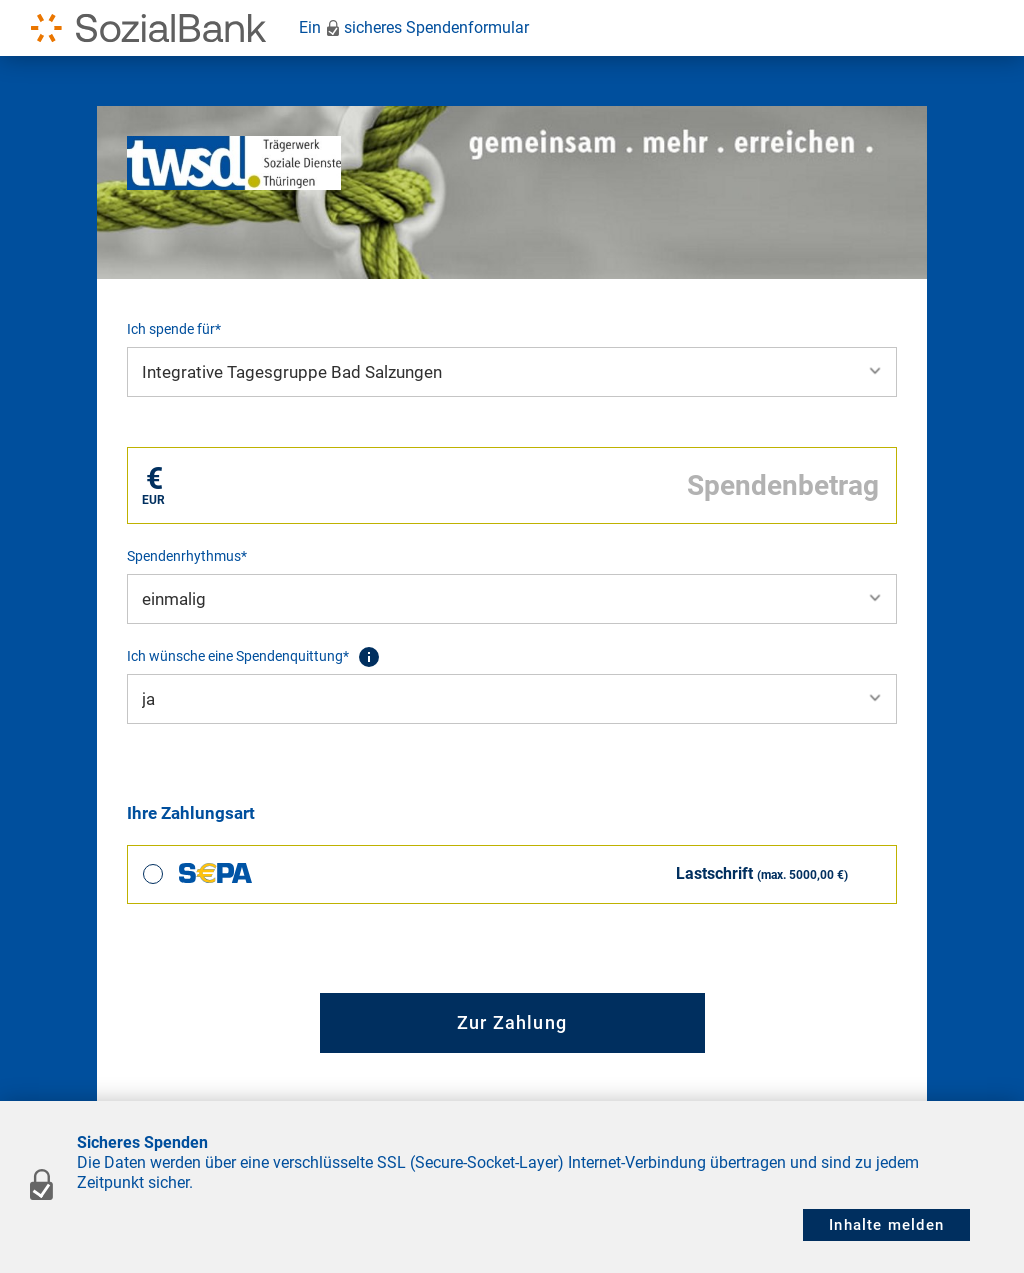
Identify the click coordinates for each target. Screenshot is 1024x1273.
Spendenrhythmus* (187, 556)
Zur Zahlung (512, 1022)
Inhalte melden (886, 1225)
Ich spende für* (174, 329)
